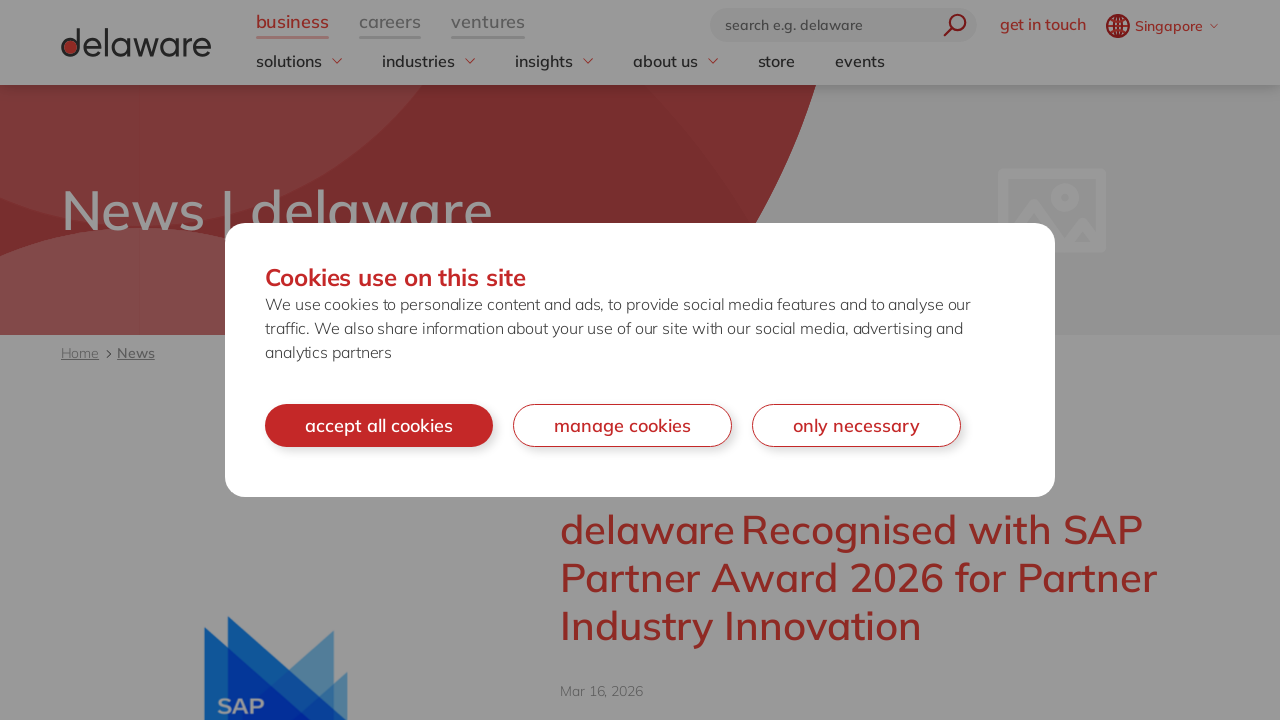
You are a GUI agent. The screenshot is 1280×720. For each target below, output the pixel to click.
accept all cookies (379, 425)
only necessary (856, 425)
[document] (640, 360)
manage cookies (622, 425)
